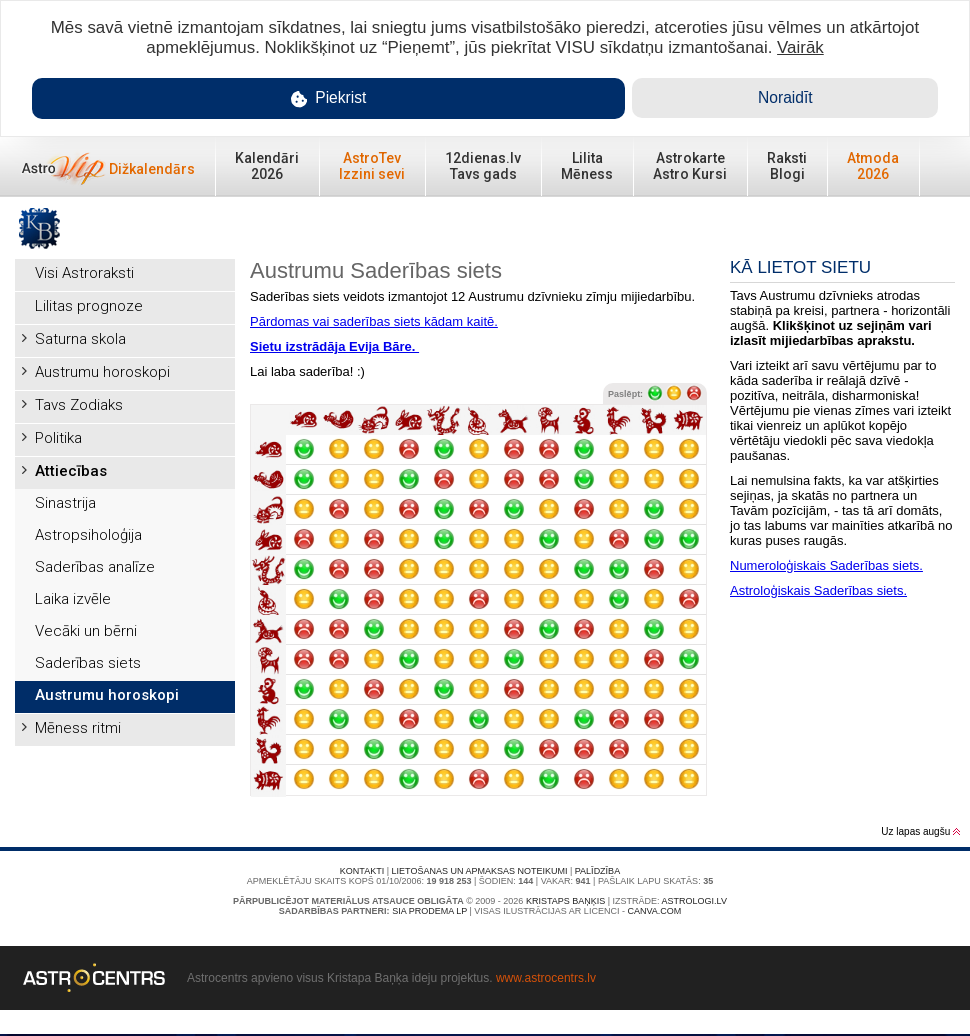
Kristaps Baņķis (565, 901)
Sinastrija (65, 503)
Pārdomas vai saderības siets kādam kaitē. (374, 321)
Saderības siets (88, 663)
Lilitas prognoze (89, 306)
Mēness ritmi (78, 728)
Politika (58, 438)
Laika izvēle (73, 599)
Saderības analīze (95, 567)
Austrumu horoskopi (102, 372)
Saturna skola (80, 339)
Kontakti (362, 871)
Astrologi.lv (694, 901)
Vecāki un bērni (86, 631)
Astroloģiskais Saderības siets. (818, 590)
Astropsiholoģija (88, 535)
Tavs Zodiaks (79, 405)
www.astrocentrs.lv (546, 978)
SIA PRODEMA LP (429, 911)
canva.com (654, 911)
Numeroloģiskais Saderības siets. (826, 565)
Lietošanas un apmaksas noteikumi (480, 871)
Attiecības (71, 471)
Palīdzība (597, 871)
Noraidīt (785, 97)
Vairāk (800, 47)
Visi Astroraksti (84, 273)
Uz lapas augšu (920, 831)
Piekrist (329, 98)
